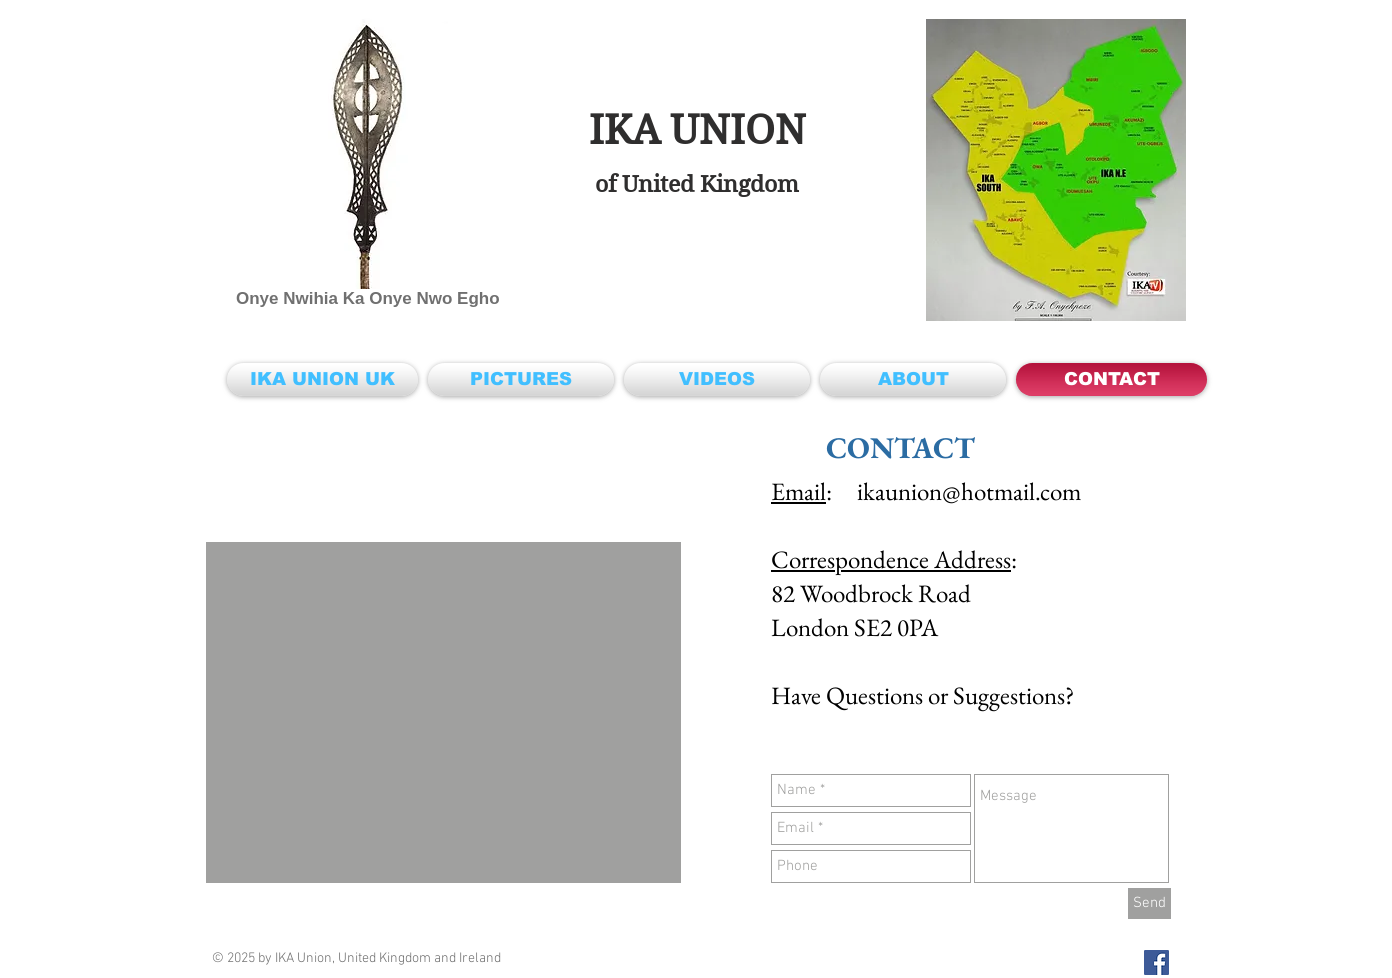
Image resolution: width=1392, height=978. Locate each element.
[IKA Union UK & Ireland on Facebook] (1156, 962)
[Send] (1149, 903)
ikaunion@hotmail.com (969, 491)
